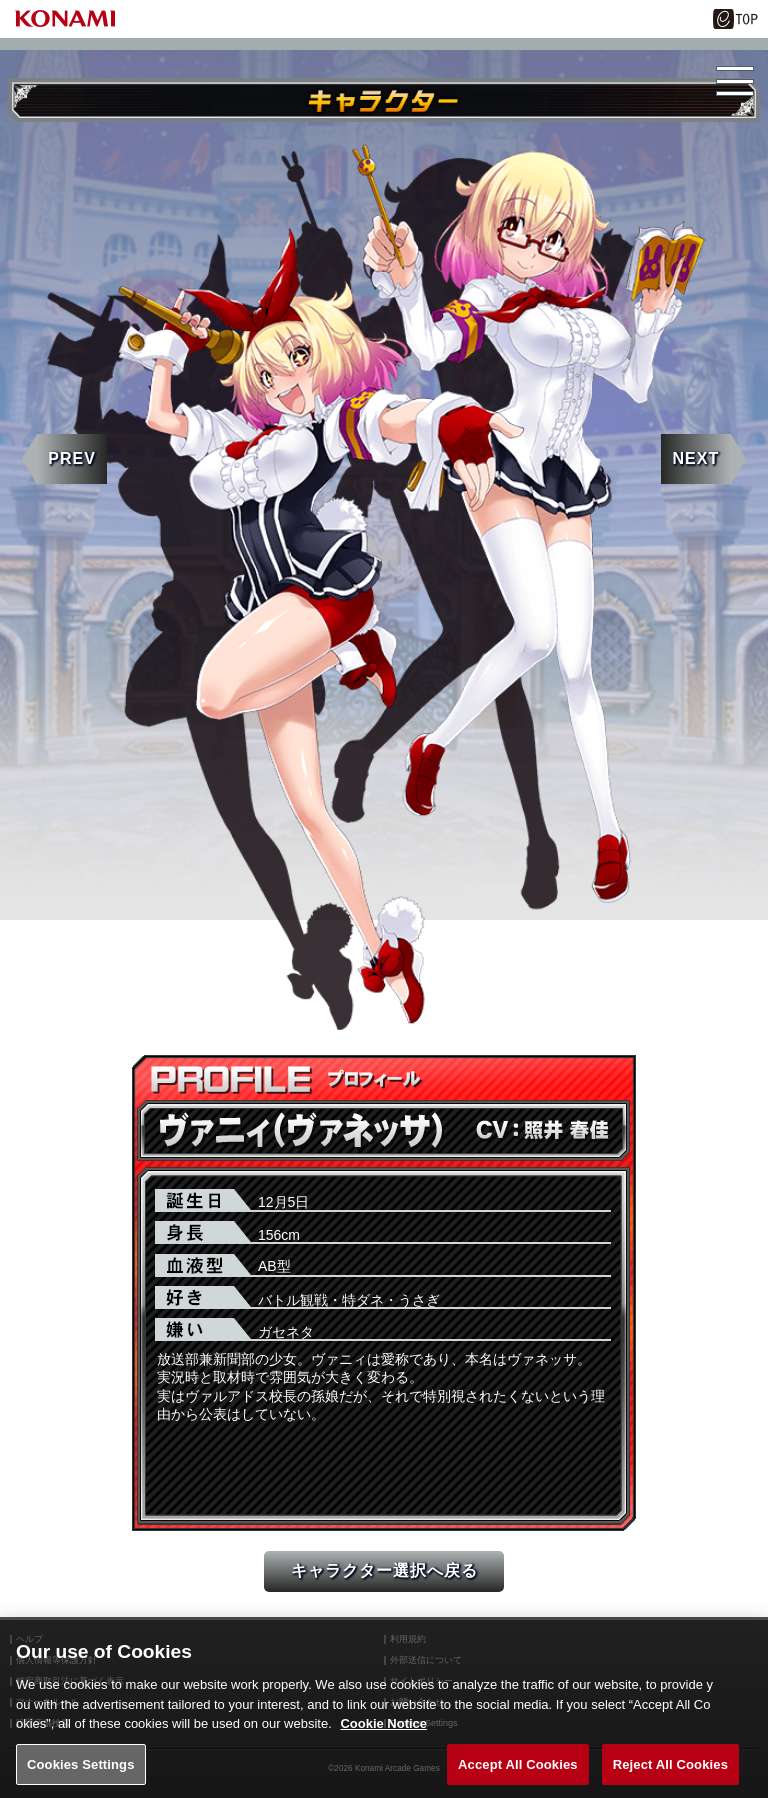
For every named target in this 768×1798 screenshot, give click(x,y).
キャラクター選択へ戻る (384, 1570)
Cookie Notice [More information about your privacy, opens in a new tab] (383, 1740)
